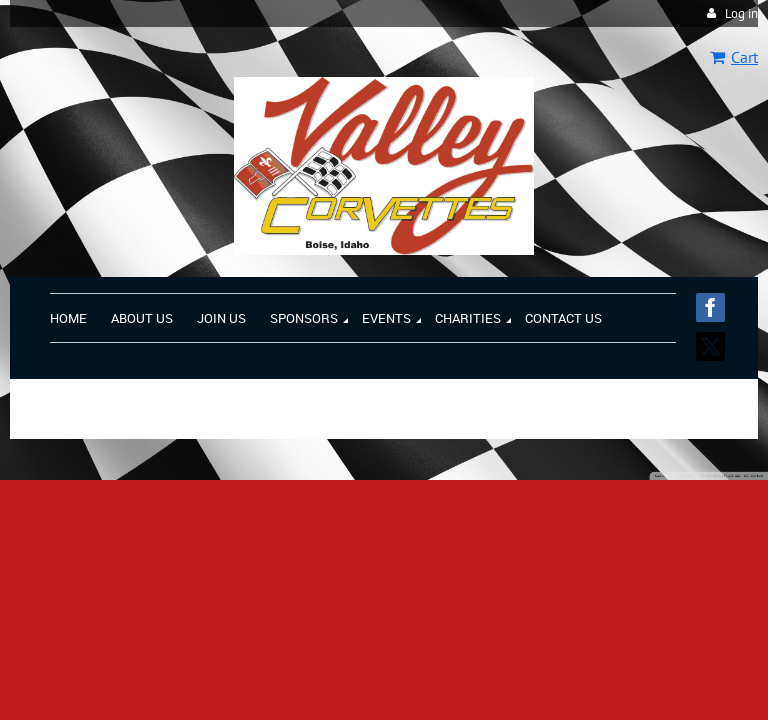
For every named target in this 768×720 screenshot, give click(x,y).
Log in (741, 13)
